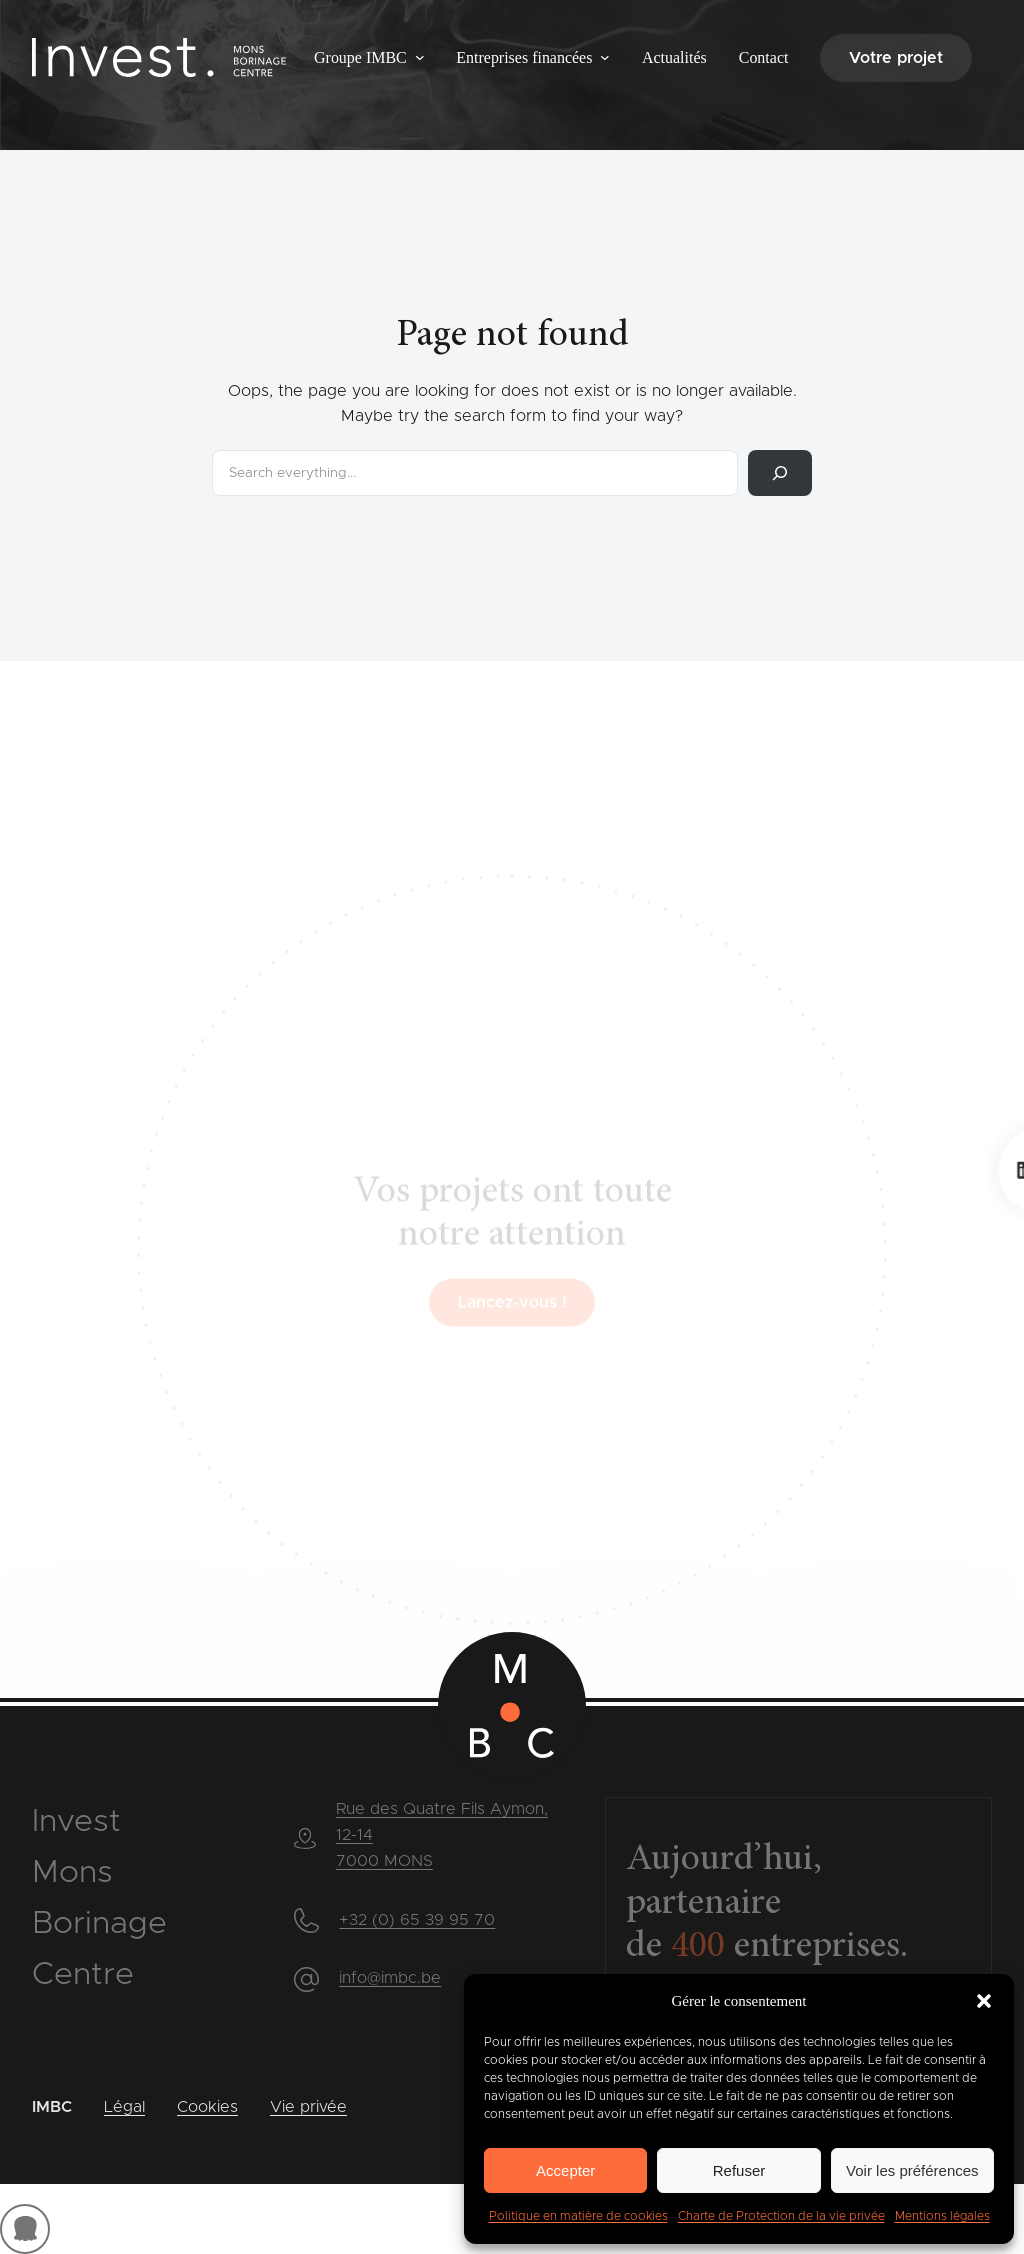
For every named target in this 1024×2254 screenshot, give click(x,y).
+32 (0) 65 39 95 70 (417, 1920)
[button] (984, 2001)
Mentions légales (942, 2216)
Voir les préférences (912, 2170)
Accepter (565, 2170)
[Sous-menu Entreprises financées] (605, 57)
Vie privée (308, 2107)
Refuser (739, 2170)
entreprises (785, 1947)
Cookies (207, 2107)
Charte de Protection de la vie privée (781, 2216)
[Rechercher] (780, 473)
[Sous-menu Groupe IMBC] (420, 57)
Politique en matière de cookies (578, 2216)
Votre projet (896, 58)
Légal (124, 2107)
